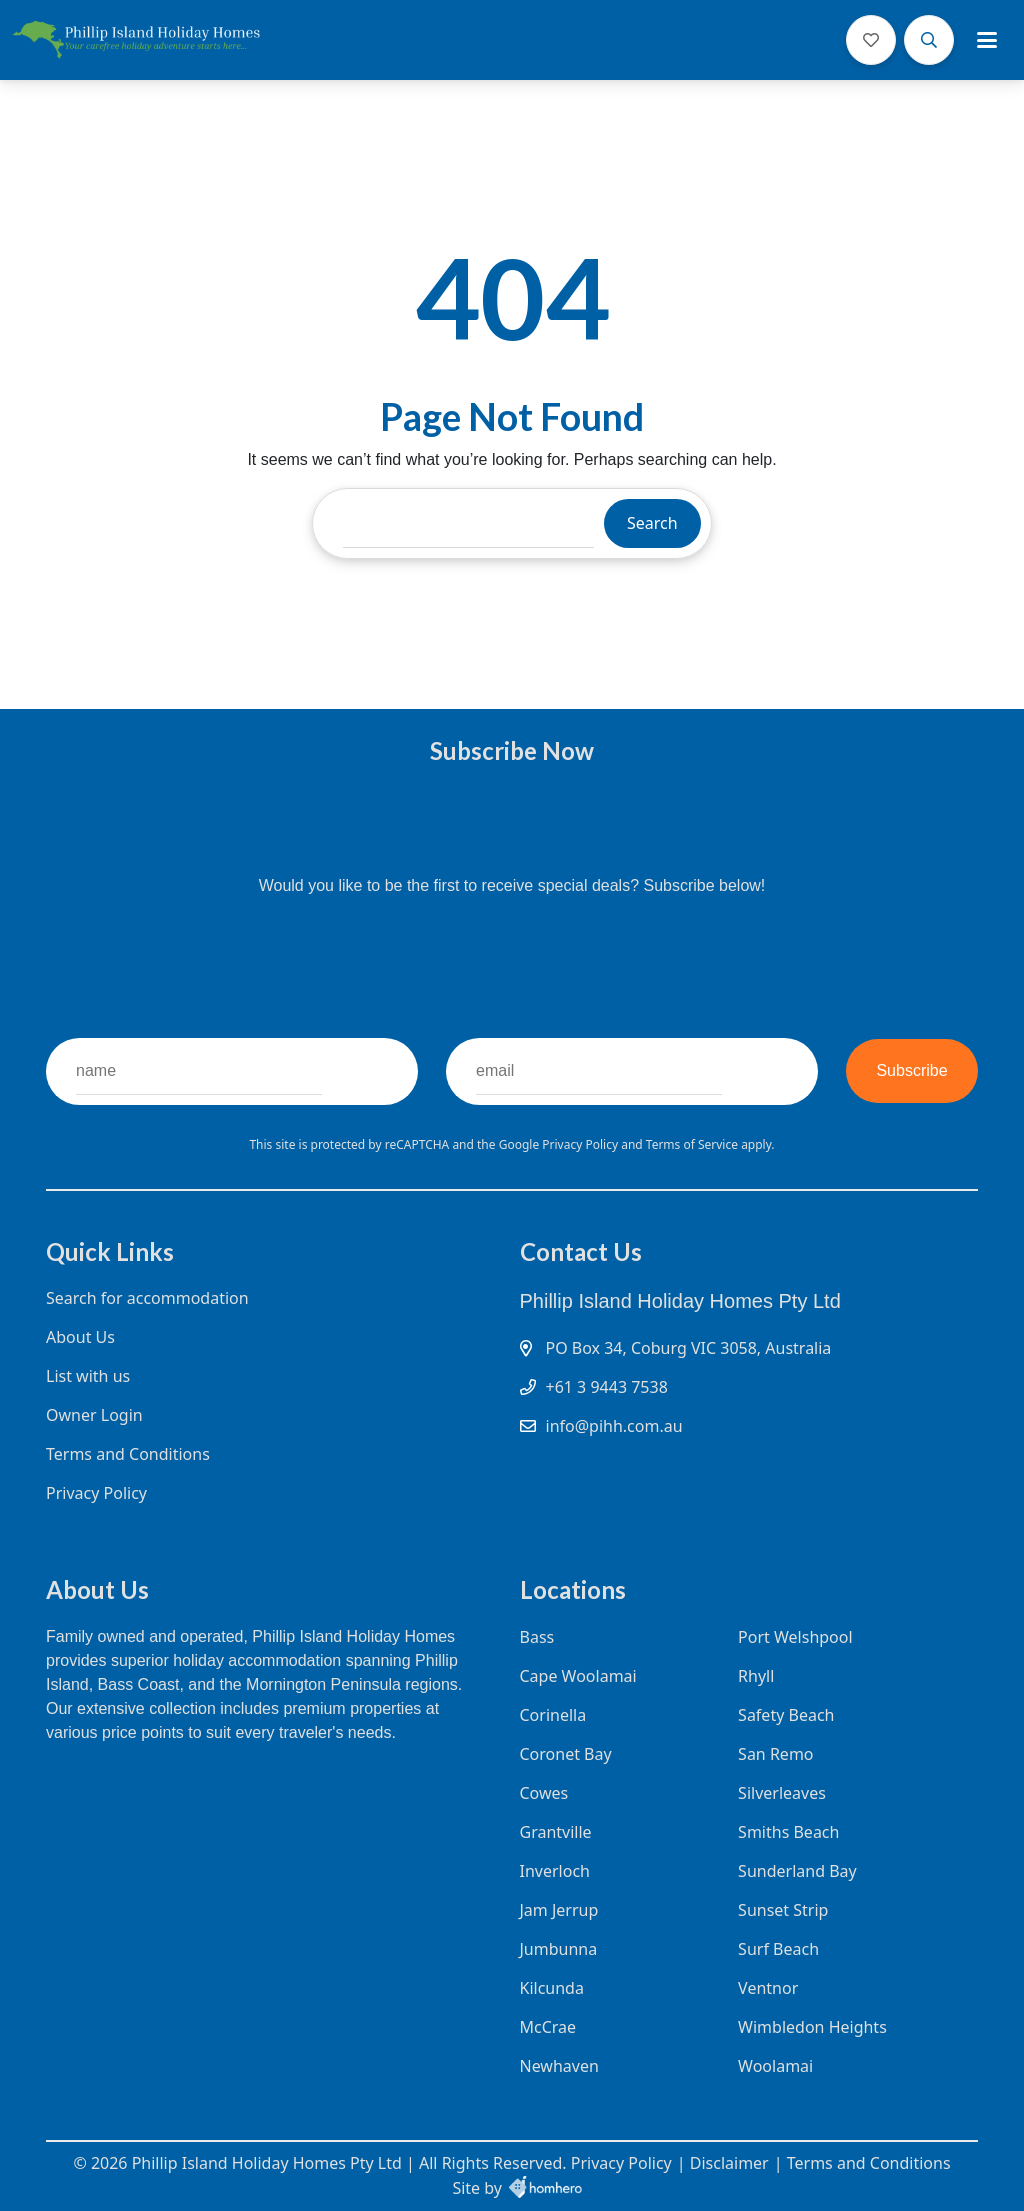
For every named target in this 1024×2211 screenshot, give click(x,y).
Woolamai (775, 2066)
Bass (537, 1637)
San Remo (775, 1754)
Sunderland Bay (797, 1871)
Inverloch (555, 1871)
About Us (80, 1337)
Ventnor (768, 1988)
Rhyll (756, 1676)
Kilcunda (552, 1988)
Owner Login (94, 1415)
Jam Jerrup (559, 1910)
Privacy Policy (581, 1144)
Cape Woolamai (578, 1676)
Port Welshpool (795, 1637)
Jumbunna (559, 1949)
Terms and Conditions (128, 1454)
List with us (88, 1376)
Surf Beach (778, 1949)
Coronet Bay (566, 1754)
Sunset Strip (783, 1910)
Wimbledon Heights (812, 2027)
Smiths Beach (788, 1832)
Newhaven (559, 2066)
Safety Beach (786, 1715)
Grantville (556, 1832)
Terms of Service (693, 1144)
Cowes (544, 1793)
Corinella (553, 1715)
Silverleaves (782, 1793)
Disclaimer (729, 2163)
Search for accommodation (147, 1298)
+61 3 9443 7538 (607, 1387)
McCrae (548, 2027)
